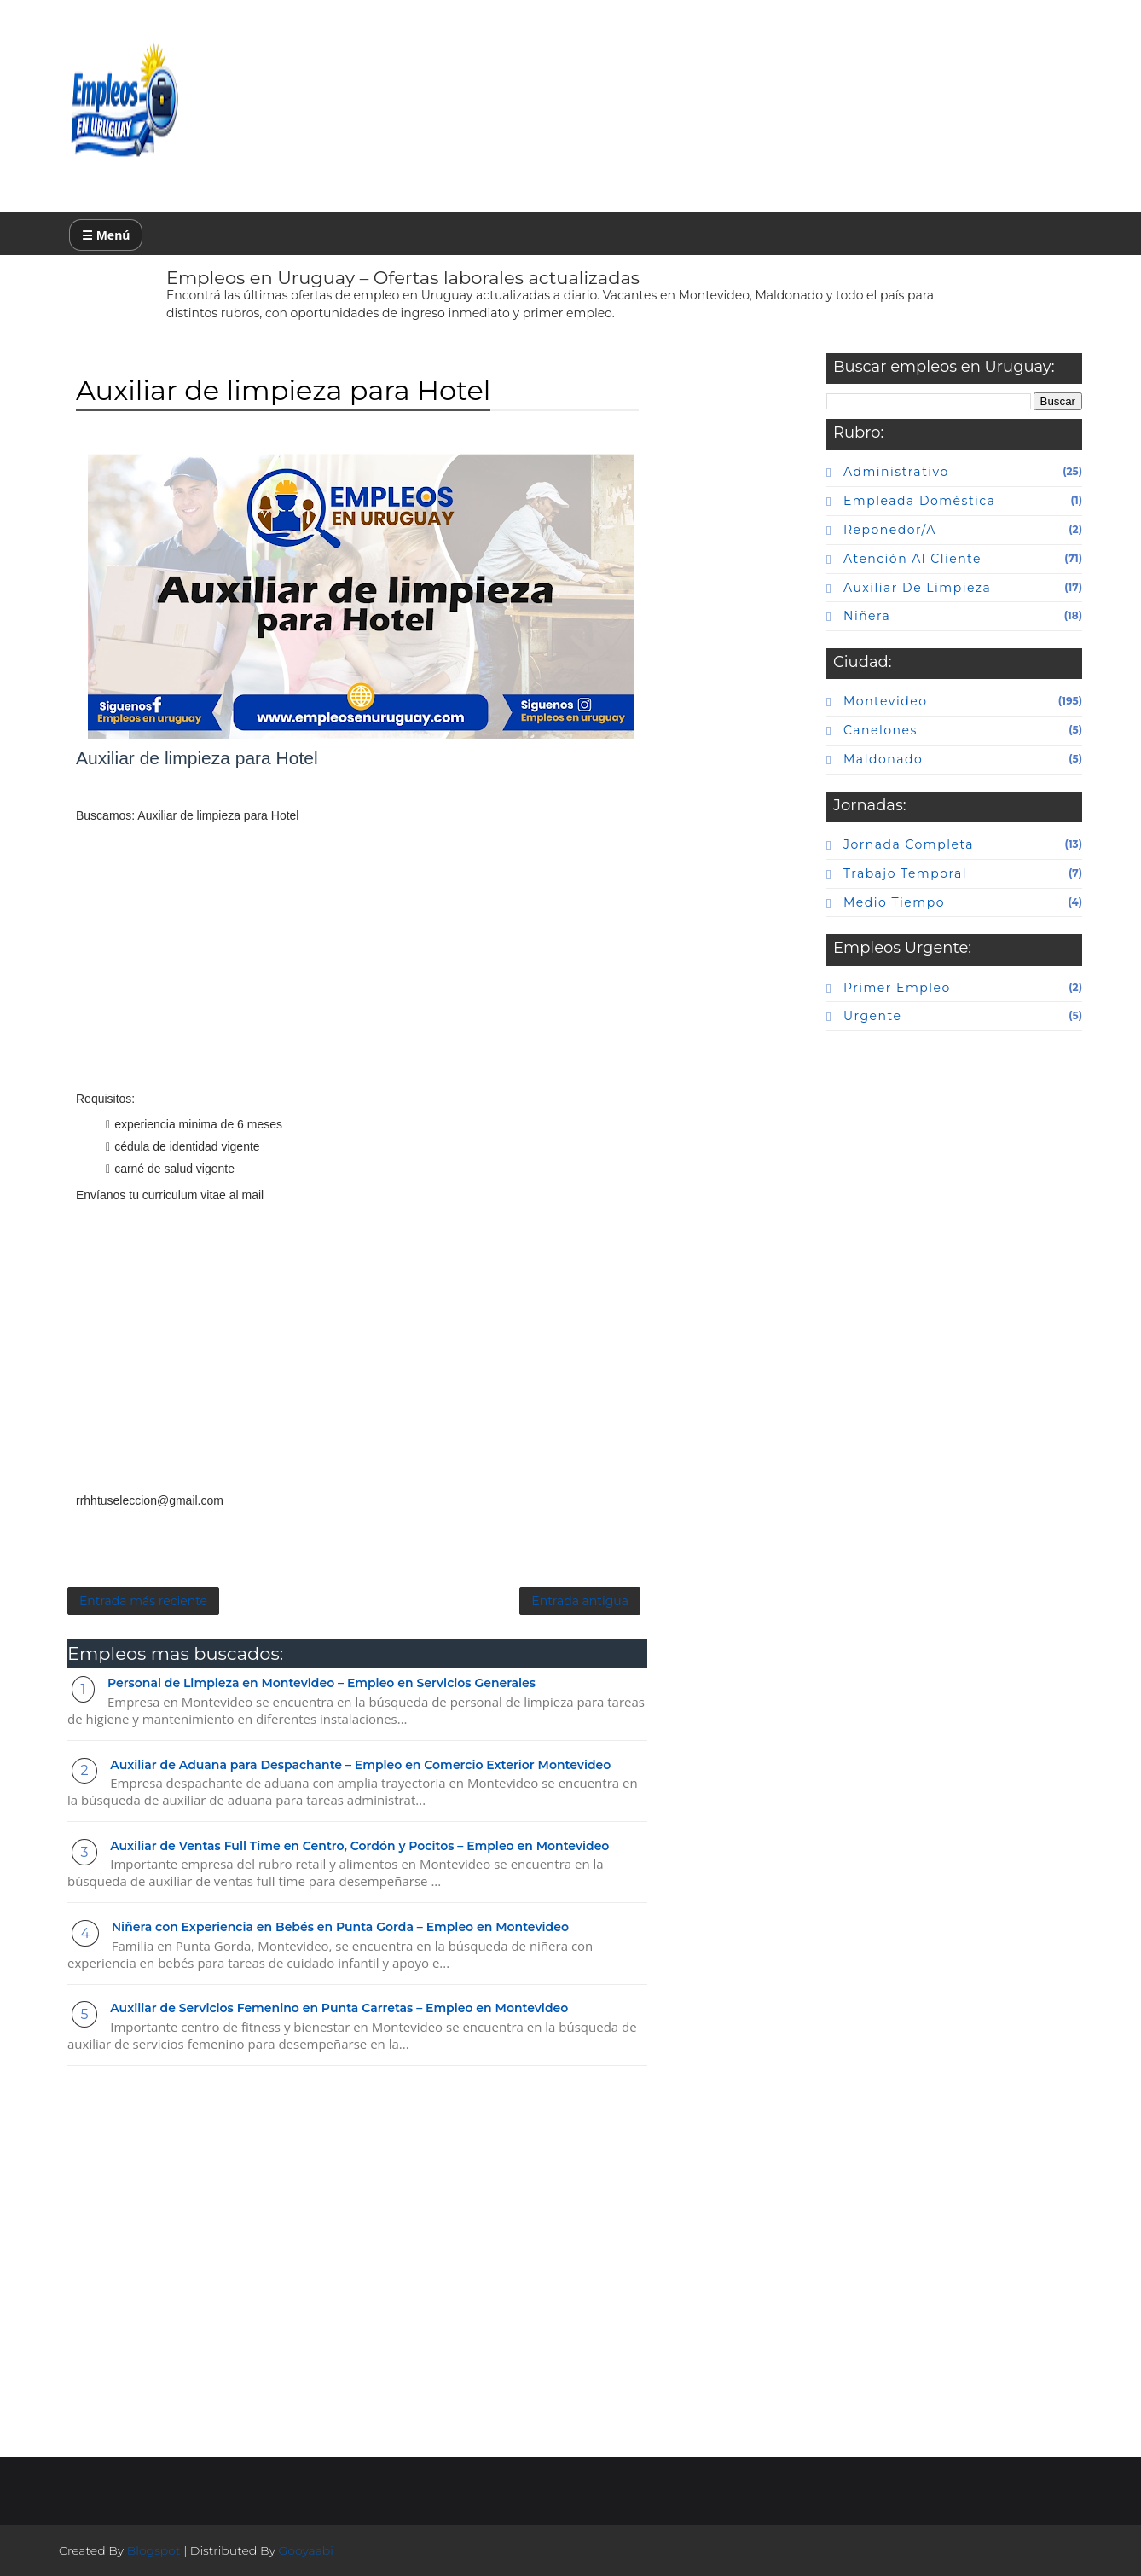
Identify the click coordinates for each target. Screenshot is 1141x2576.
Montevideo (885, 701)
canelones (880, 730)
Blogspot (154, 2550)
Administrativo (896, 471)
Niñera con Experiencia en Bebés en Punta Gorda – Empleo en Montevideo (340, 1927)
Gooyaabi (305, 2550)
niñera (866, 616)
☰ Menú (106, 235)
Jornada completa (908, 844)
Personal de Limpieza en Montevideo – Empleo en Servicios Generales (321, 1683)
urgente (872, 1016)
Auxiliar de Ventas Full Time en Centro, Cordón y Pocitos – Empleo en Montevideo (359, 1846)
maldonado (883, 759)
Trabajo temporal (905, 873)
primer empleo (897, 987)
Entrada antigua (579, 1601)
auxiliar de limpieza (917, 587)
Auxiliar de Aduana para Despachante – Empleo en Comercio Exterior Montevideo (360, 1764)
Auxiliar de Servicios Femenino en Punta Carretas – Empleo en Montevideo (339, 2008)
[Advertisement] (357, 968)
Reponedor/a (889, 529)
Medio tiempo (894, 902)
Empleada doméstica (919, 500)
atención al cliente (912, 558)
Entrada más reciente (143, 1601)
